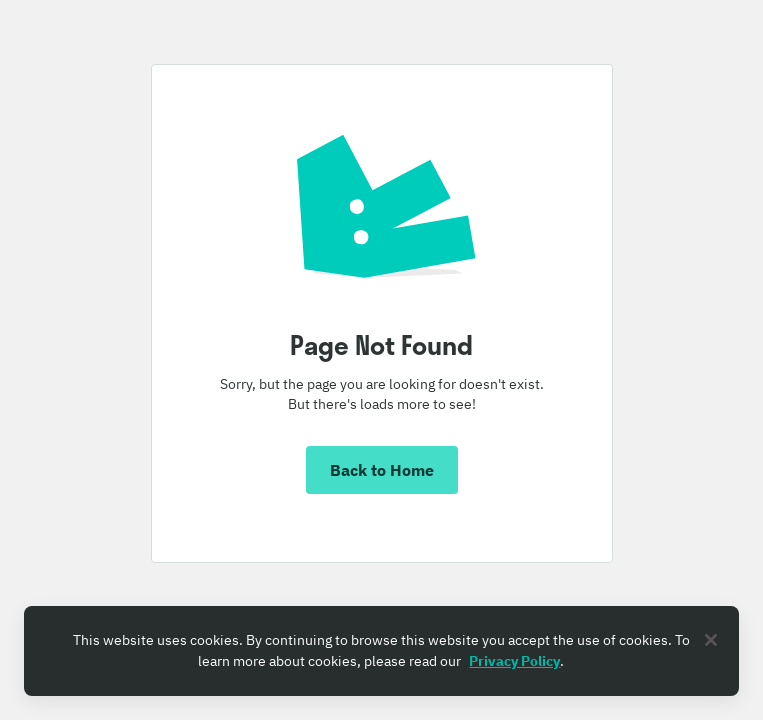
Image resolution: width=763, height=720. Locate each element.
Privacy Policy (514, 661)
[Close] (711, 640)
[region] (381, 651)
